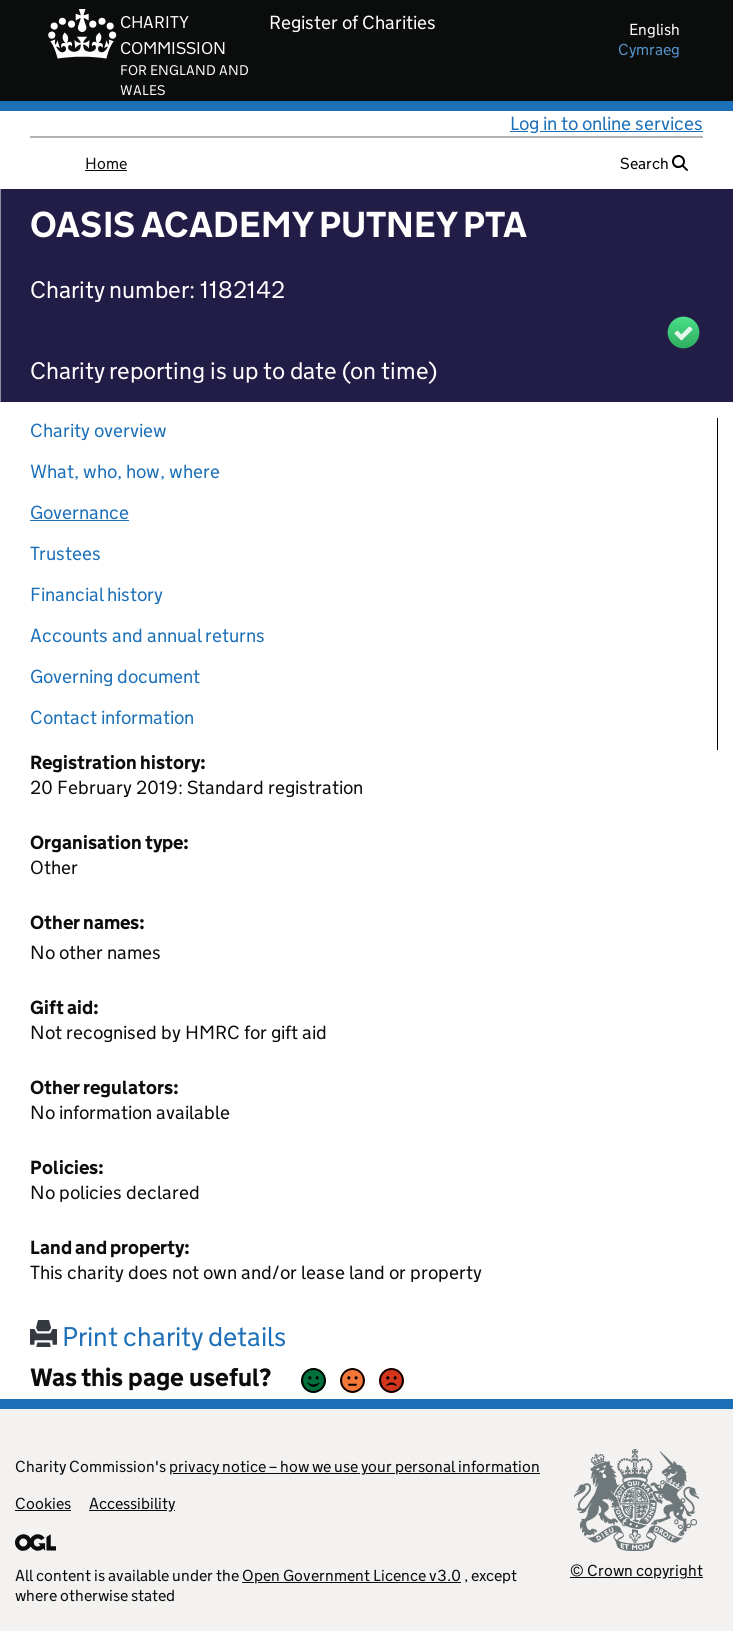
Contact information (112, 717)
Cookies (43, 1503)
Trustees (65, 553)
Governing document (115, 676)
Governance (79, 512)
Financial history (96, 594)
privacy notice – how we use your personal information (354, 1466)
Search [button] (654, 163)
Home (106, 163)
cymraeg (649, 49)
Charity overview (98, 430)
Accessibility (132, 1503)
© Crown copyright (636, 1570)
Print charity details (158, 1336)
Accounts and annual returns (147, 635)
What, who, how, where (125, 471)
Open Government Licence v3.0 (351, 1575)
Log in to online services (606, 123)
